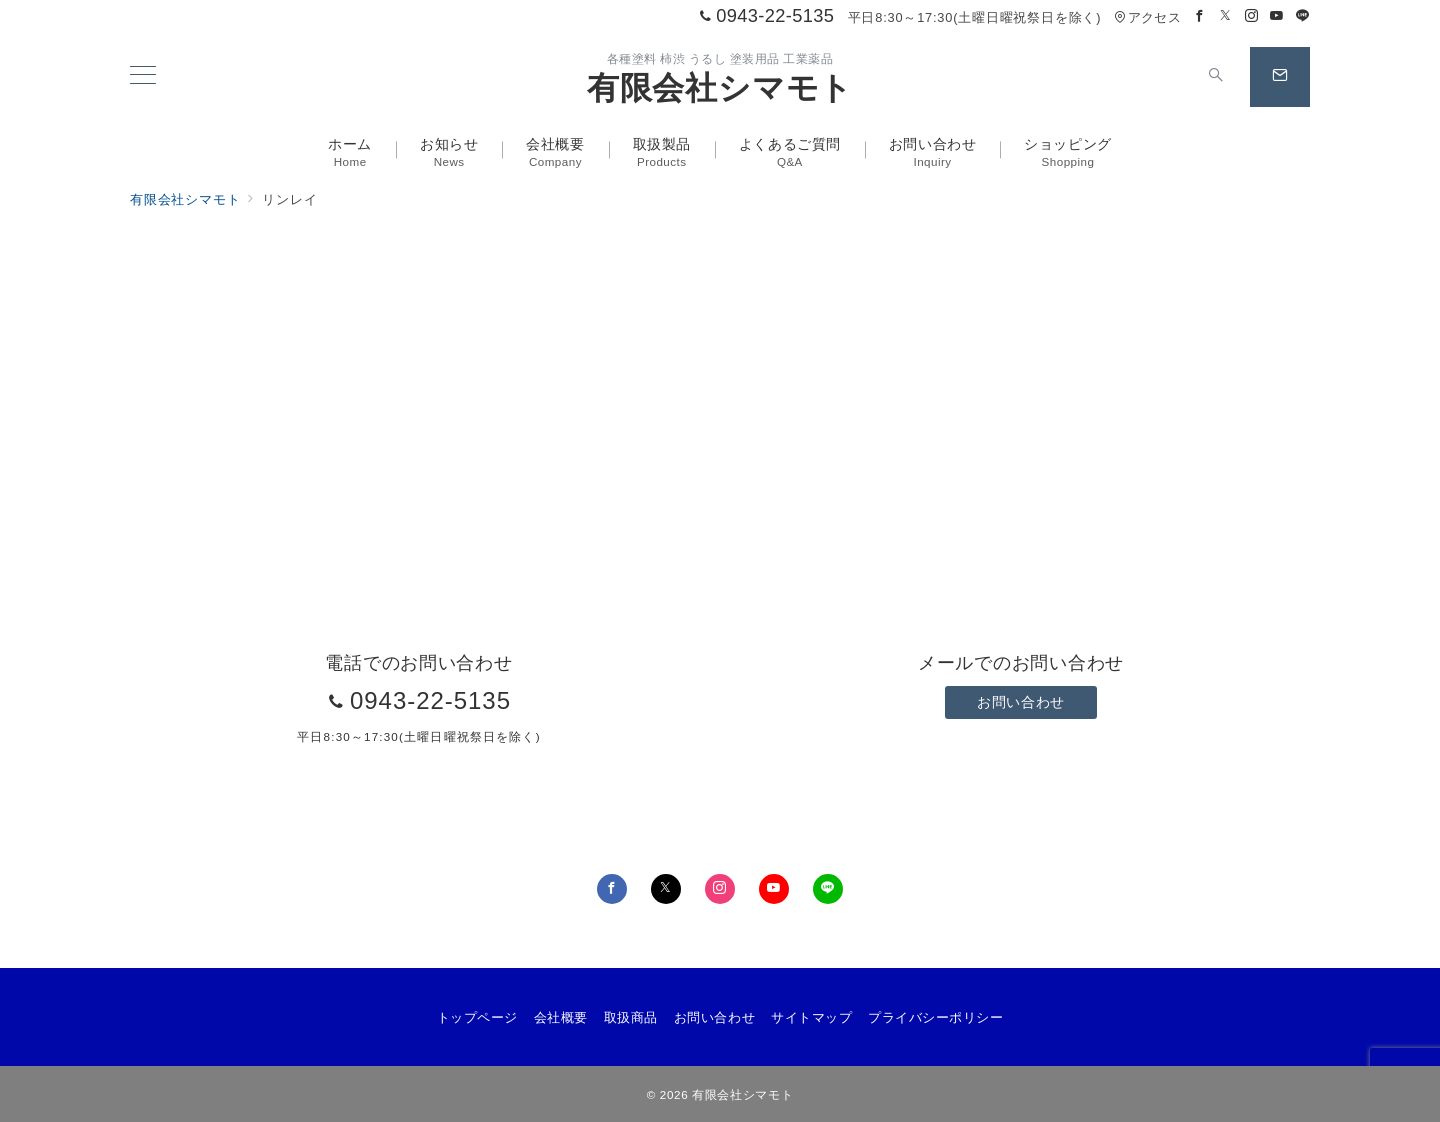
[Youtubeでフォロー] (1277, 16)
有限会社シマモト (720, 88)
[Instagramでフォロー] (1252, 16)
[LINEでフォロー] (1303, 16)
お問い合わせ (1020, 702)
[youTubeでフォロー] (774, 889)
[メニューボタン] (143, 77)
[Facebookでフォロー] (1200, 16)
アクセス (1147, 17)
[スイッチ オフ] (1216, 77)
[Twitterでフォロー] (1226, 16)
